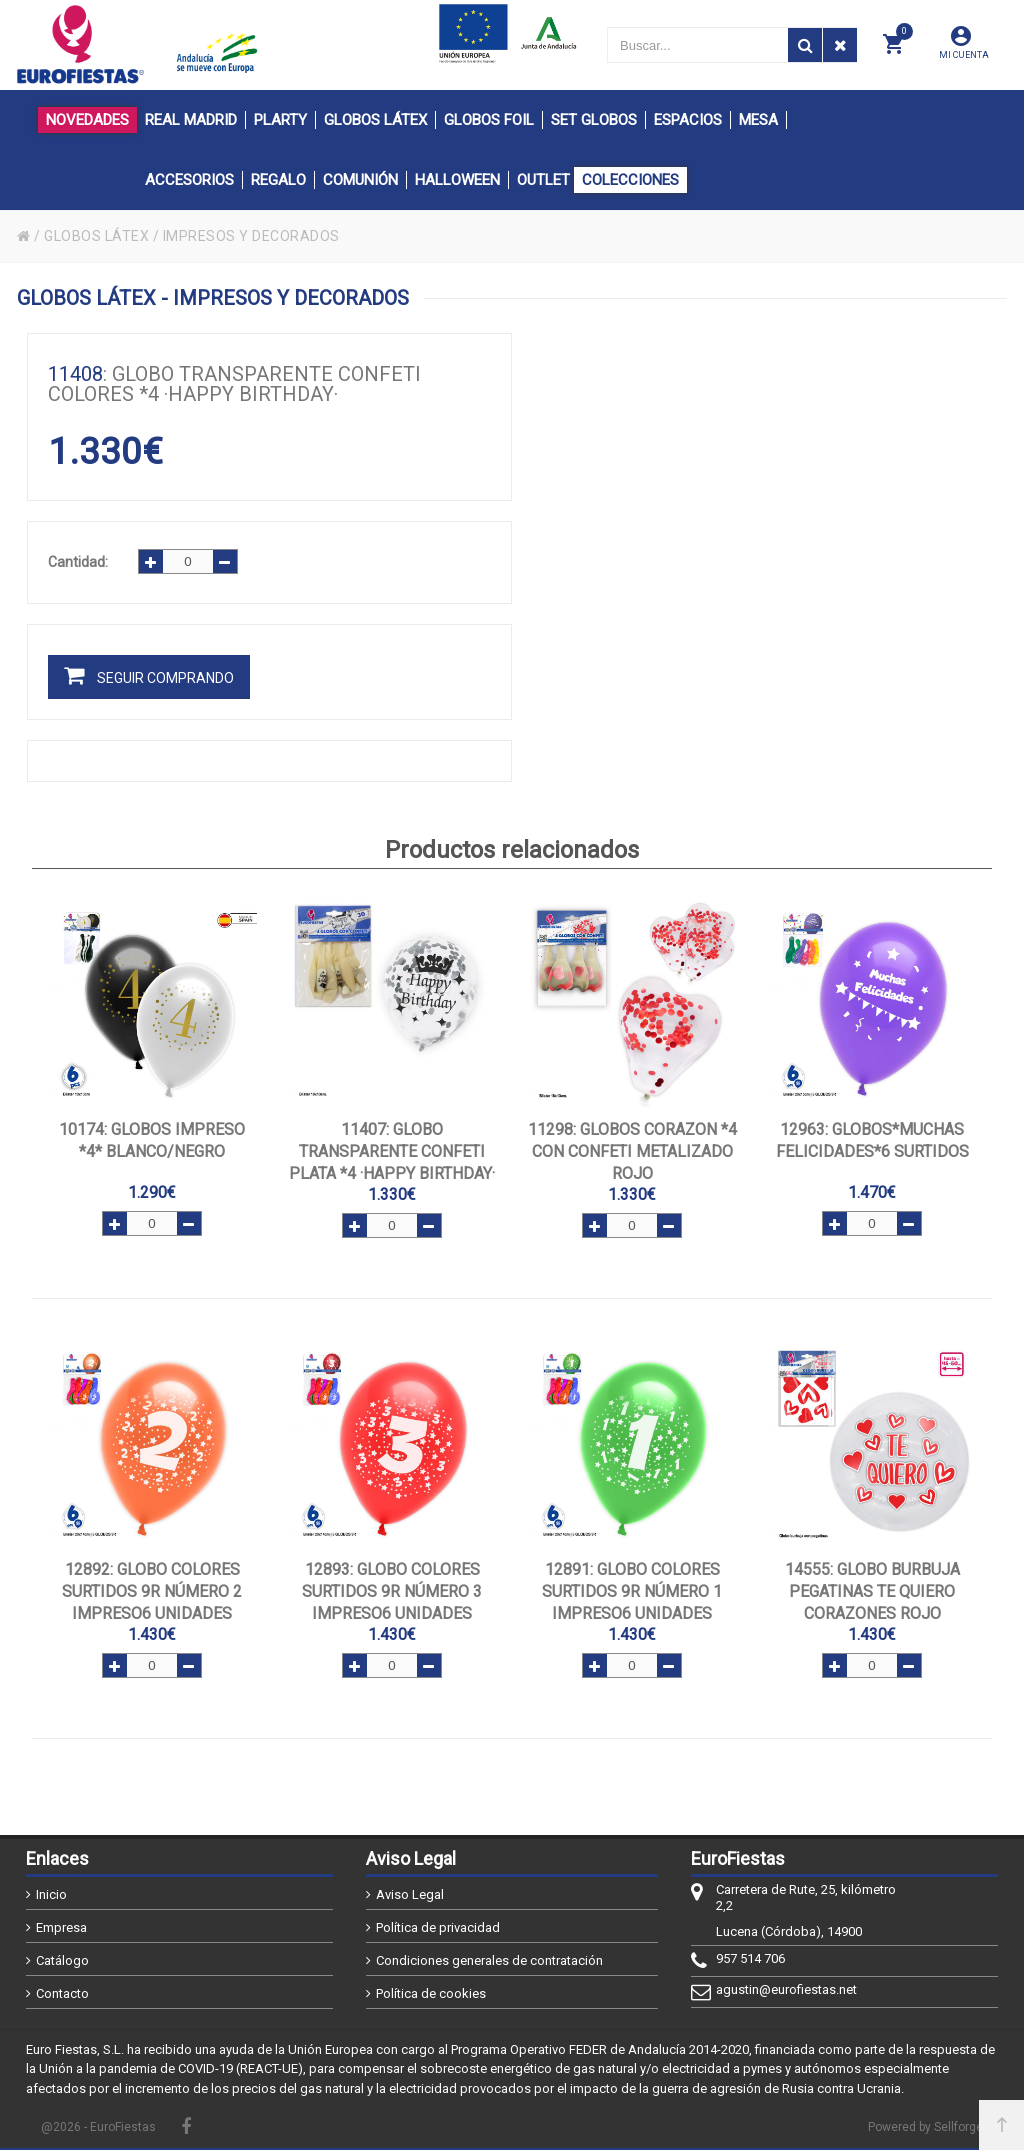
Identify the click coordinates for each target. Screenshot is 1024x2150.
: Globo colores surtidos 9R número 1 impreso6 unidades (632, 1591)
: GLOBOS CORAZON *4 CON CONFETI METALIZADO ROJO (632, 1151)
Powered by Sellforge (925, 2127)
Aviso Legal (410, 1894)
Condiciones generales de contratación (489, 1960)
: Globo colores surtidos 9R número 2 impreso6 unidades (152, 1591)
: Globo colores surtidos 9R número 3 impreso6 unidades (392, 1591)
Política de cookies (431, 1993)
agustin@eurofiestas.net (786, 1989)
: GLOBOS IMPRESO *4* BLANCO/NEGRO (152, 1140)
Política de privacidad (438, 1927)
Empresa (61, 1927)
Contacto (62, 1993)
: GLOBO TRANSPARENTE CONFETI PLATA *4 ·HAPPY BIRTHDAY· (392, 1151)
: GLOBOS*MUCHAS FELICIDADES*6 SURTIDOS (872, 1140)
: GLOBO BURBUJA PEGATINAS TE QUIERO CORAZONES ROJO (872, 1591)
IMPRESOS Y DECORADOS (251, 236)
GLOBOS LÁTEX (96, 236)
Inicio (51, 1894)
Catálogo (62, 1960)
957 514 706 (750, 1958)
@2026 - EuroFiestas (98, 2127)
